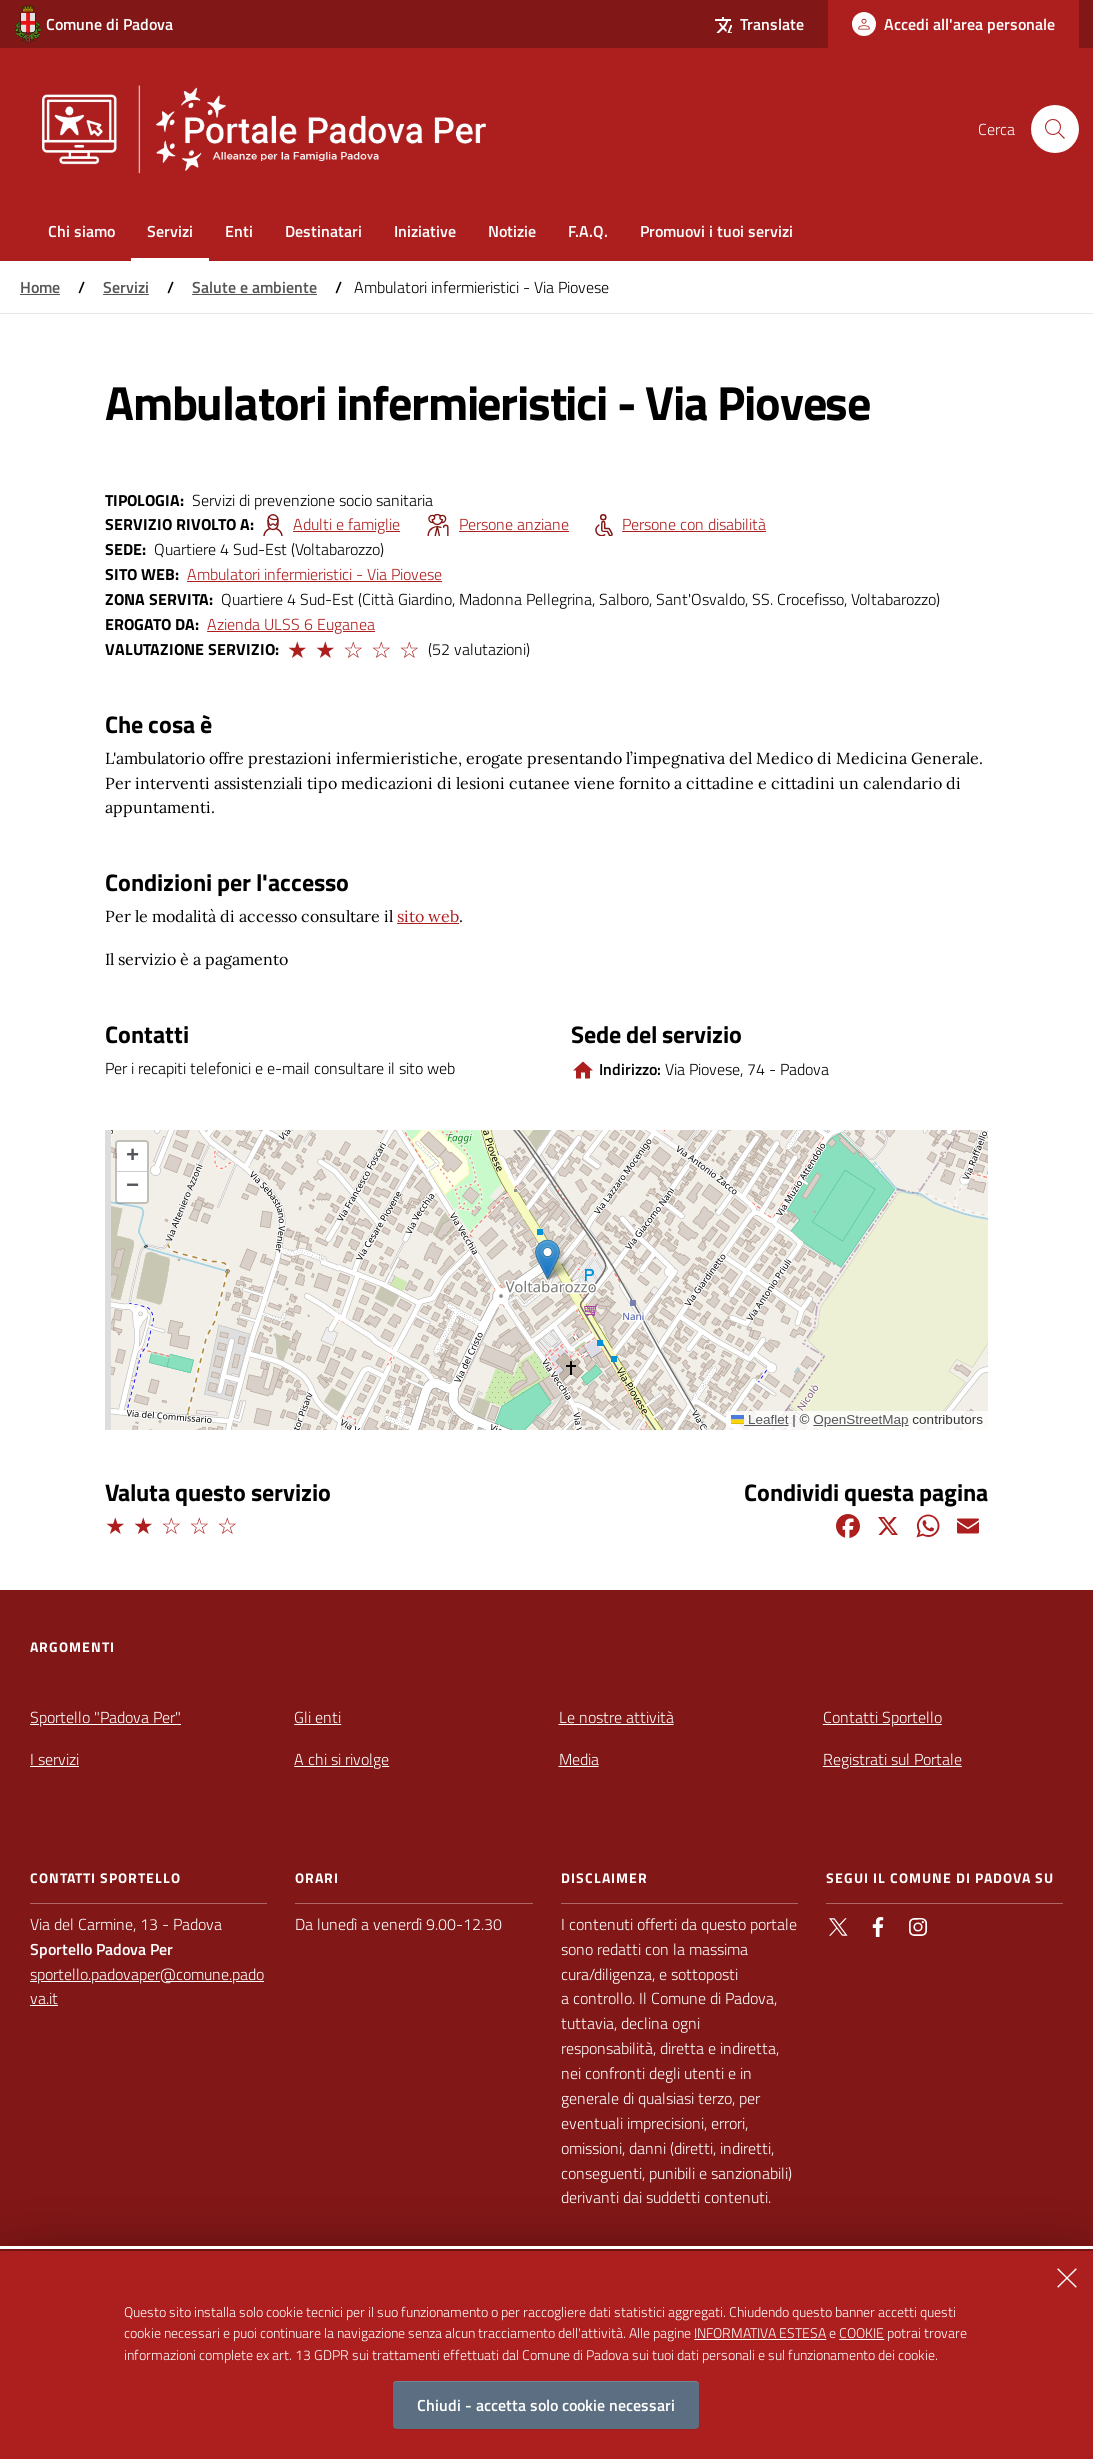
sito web (428, 916)
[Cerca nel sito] (1055, 129)
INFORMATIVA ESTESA (760, 2332)
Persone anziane (514, 524)
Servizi (126, 287)
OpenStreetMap (860, 1419)
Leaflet (760, 1419)
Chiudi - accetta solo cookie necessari (546, 2405)
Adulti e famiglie (346, 524)
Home (40, 287)
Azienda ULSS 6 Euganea (291, 624)
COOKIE (861, 2332)
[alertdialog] (546, 2355)
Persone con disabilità (694, 524)
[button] (296, 647)
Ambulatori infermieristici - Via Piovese (314, 574)
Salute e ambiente (254, 287)
